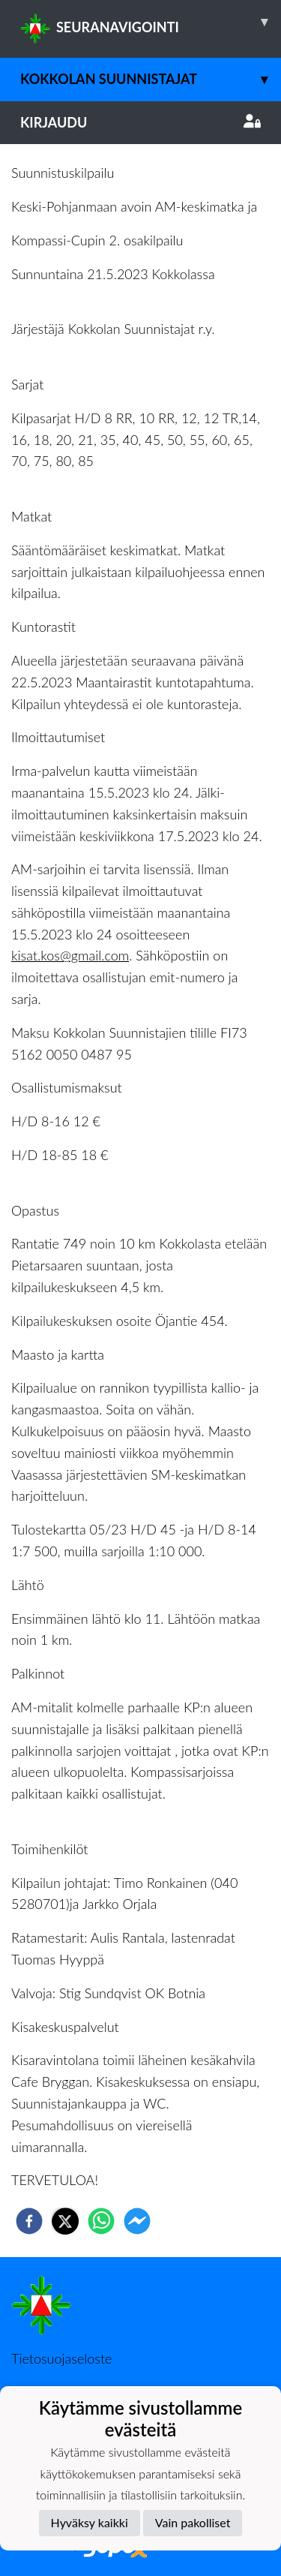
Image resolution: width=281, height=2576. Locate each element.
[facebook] (29, 2221)
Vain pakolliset (193, 2522)
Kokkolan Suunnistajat (150, 79)
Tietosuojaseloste (61, 2358)
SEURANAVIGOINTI (150, 22)
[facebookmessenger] (137, 2221)
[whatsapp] (101, 2221)
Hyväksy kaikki (89, 2522)
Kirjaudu (140, 122)
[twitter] (65, 2221)
